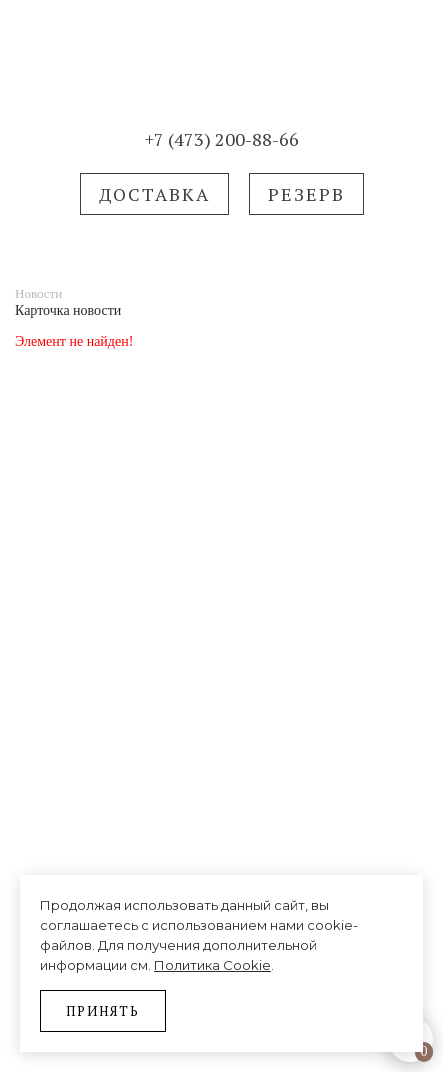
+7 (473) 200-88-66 (222, 139)
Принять (103, 1011)
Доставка (154, 194)
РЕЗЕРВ (306, 194)
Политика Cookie (212, 965)
